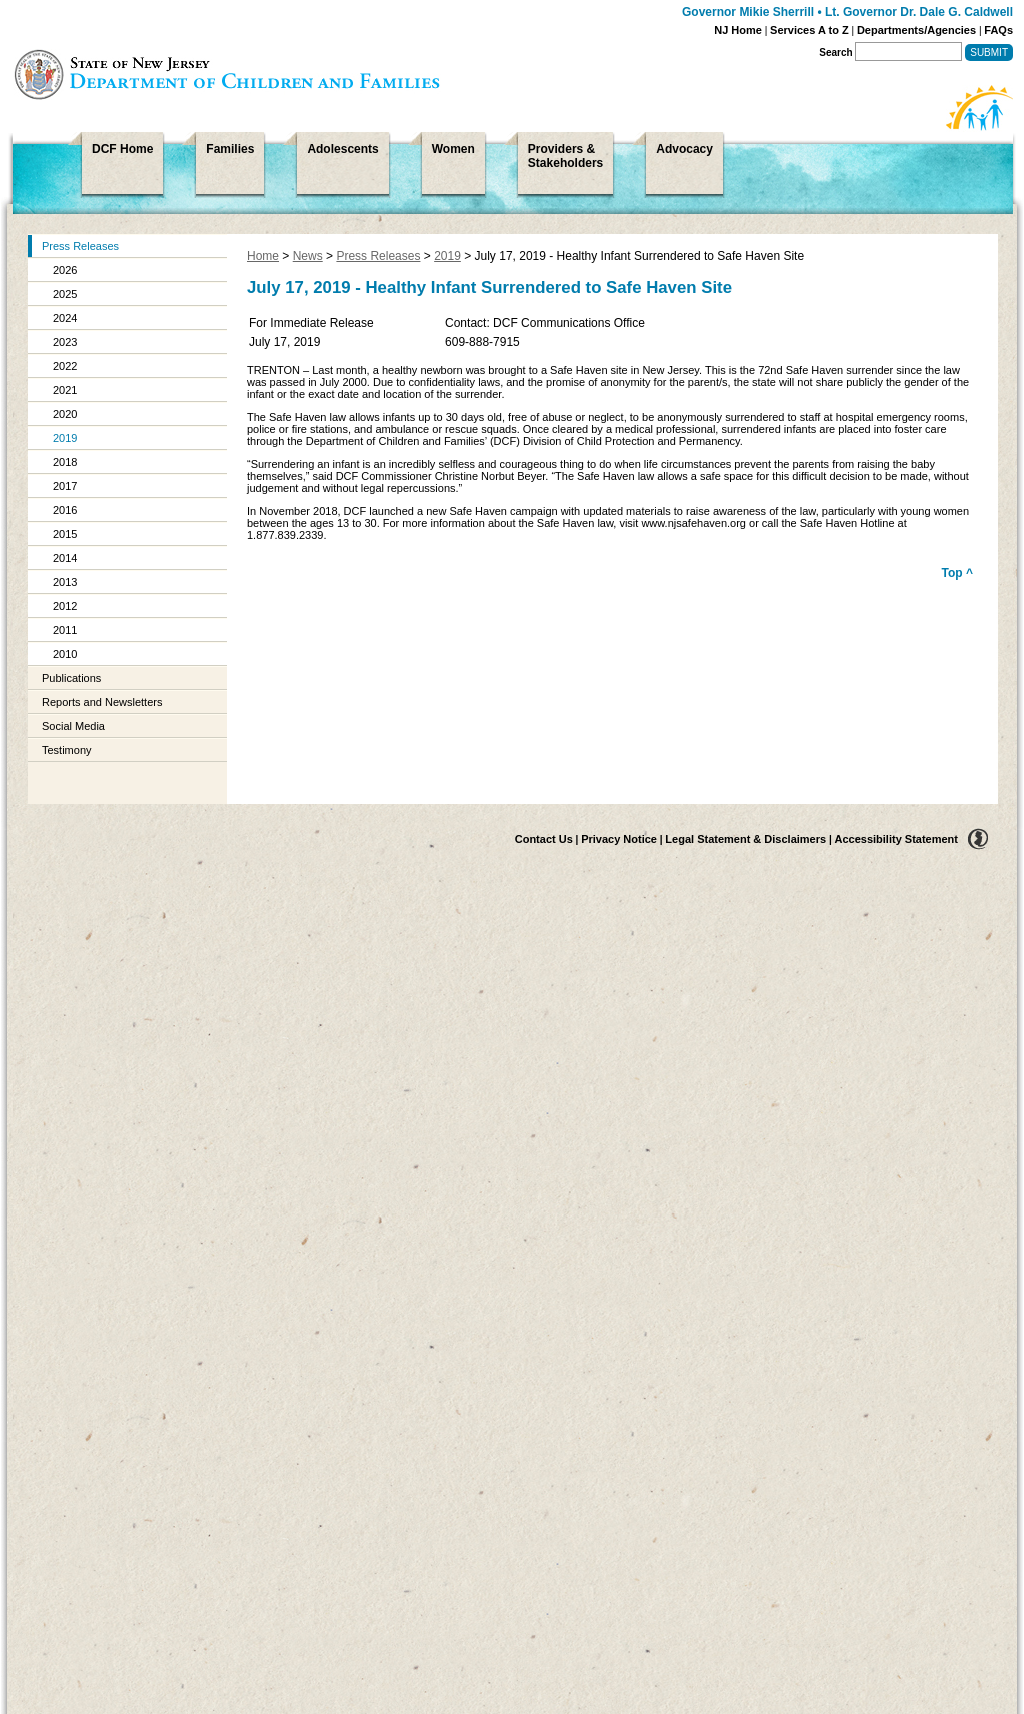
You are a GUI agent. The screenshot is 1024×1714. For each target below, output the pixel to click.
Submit (989, 52)
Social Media (73, 726)
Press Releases (80, 246)
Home (263, 256)
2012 (65, 606)
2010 (65, 654)
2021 (65, 390)
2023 (65, 342)
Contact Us (544, 839)
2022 (65, 366)
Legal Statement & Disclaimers (745, 839)
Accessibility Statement (897, 839)
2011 (65, 630)
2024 (65, 318)
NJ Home (738, 30)
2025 (65, 294)
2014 (65, 558)
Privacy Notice (619, 839)
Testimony (67, 750)
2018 (65, 462)
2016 (65, 510)
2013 (65, 582)
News (308, 256)
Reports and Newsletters (102, 702)
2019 (65, 438)
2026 (65, 270)
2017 (65, 486)
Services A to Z (809, 30)
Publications (71, 678)
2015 (65, 534)
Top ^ (957, 573)
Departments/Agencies (916, 30)
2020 (65, 414)
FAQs (998, 30)
